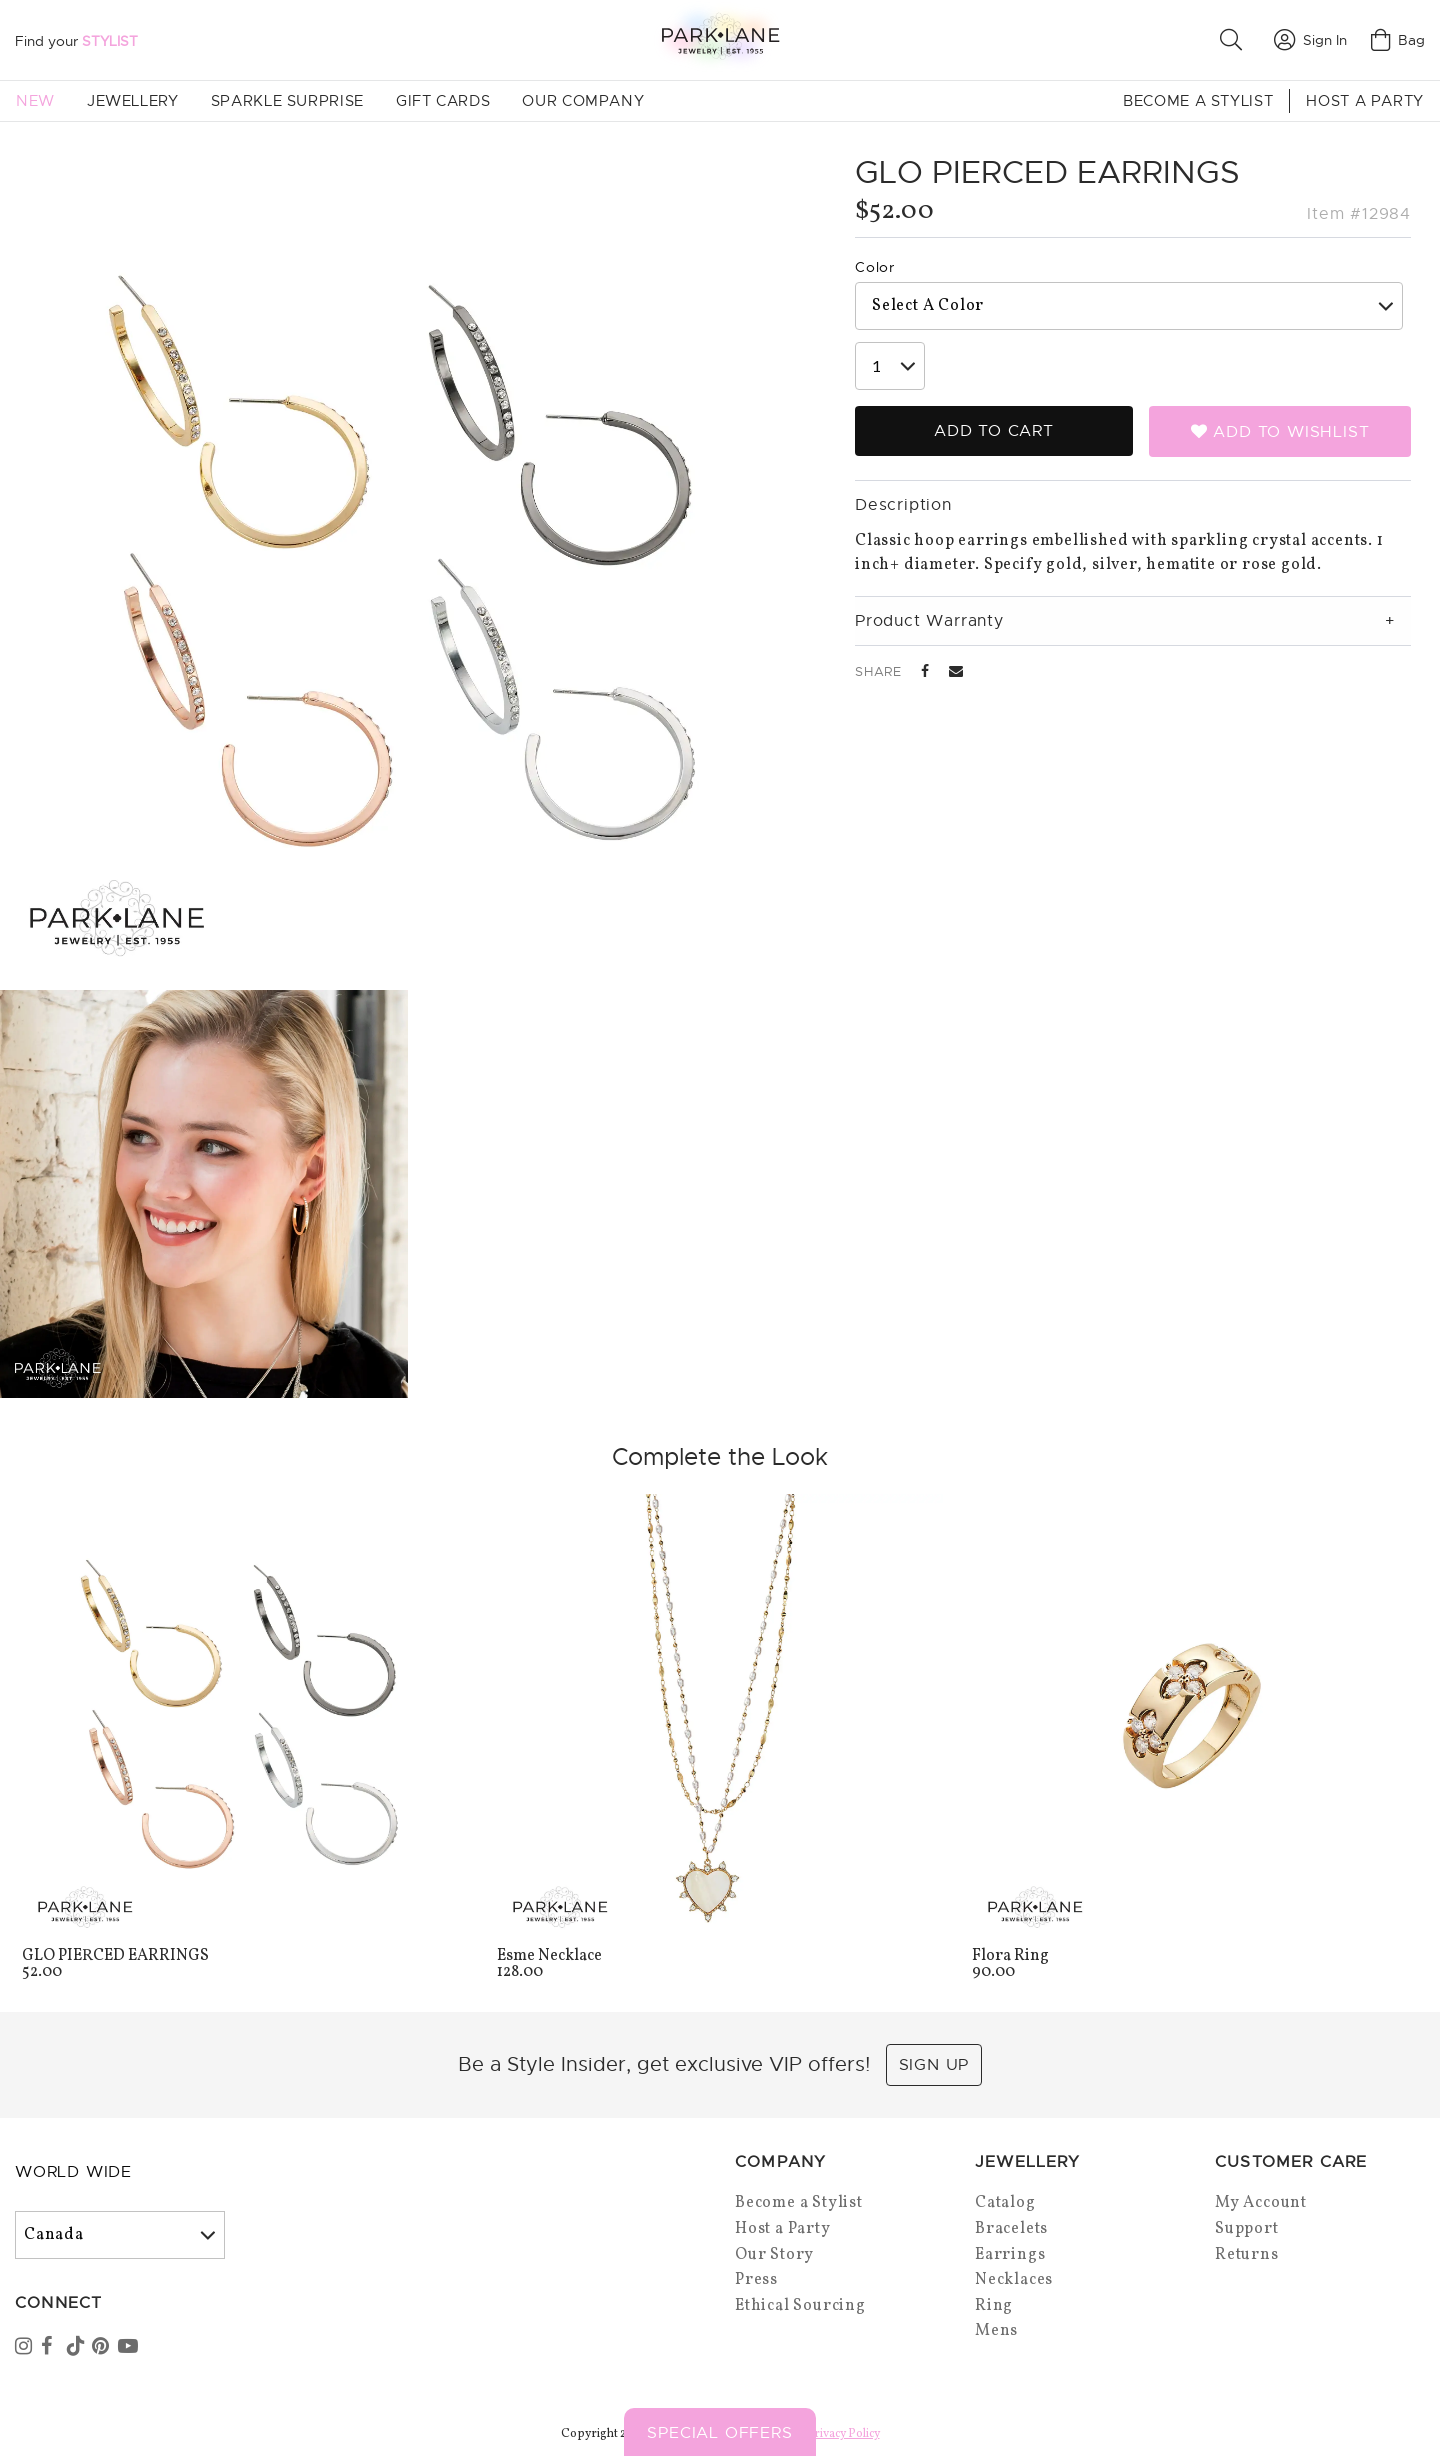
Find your (76, 41)
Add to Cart (994, 431)
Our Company (583, 101)
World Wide (73, 2172)
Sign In (1310, 40)
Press (756, 2280)
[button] (1235, 40)
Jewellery (133, 101)
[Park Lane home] (720, 39)
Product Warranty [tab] (929, 621)
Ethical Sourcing (800, 2306)
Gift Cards (443, 101)
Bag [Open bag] (1398, 40)
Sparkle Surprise (287, 101)
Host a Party (1365, 101)
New (35, 101)
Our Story (774, 2255)
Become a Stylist (1198, 101)
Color (875, 267)
